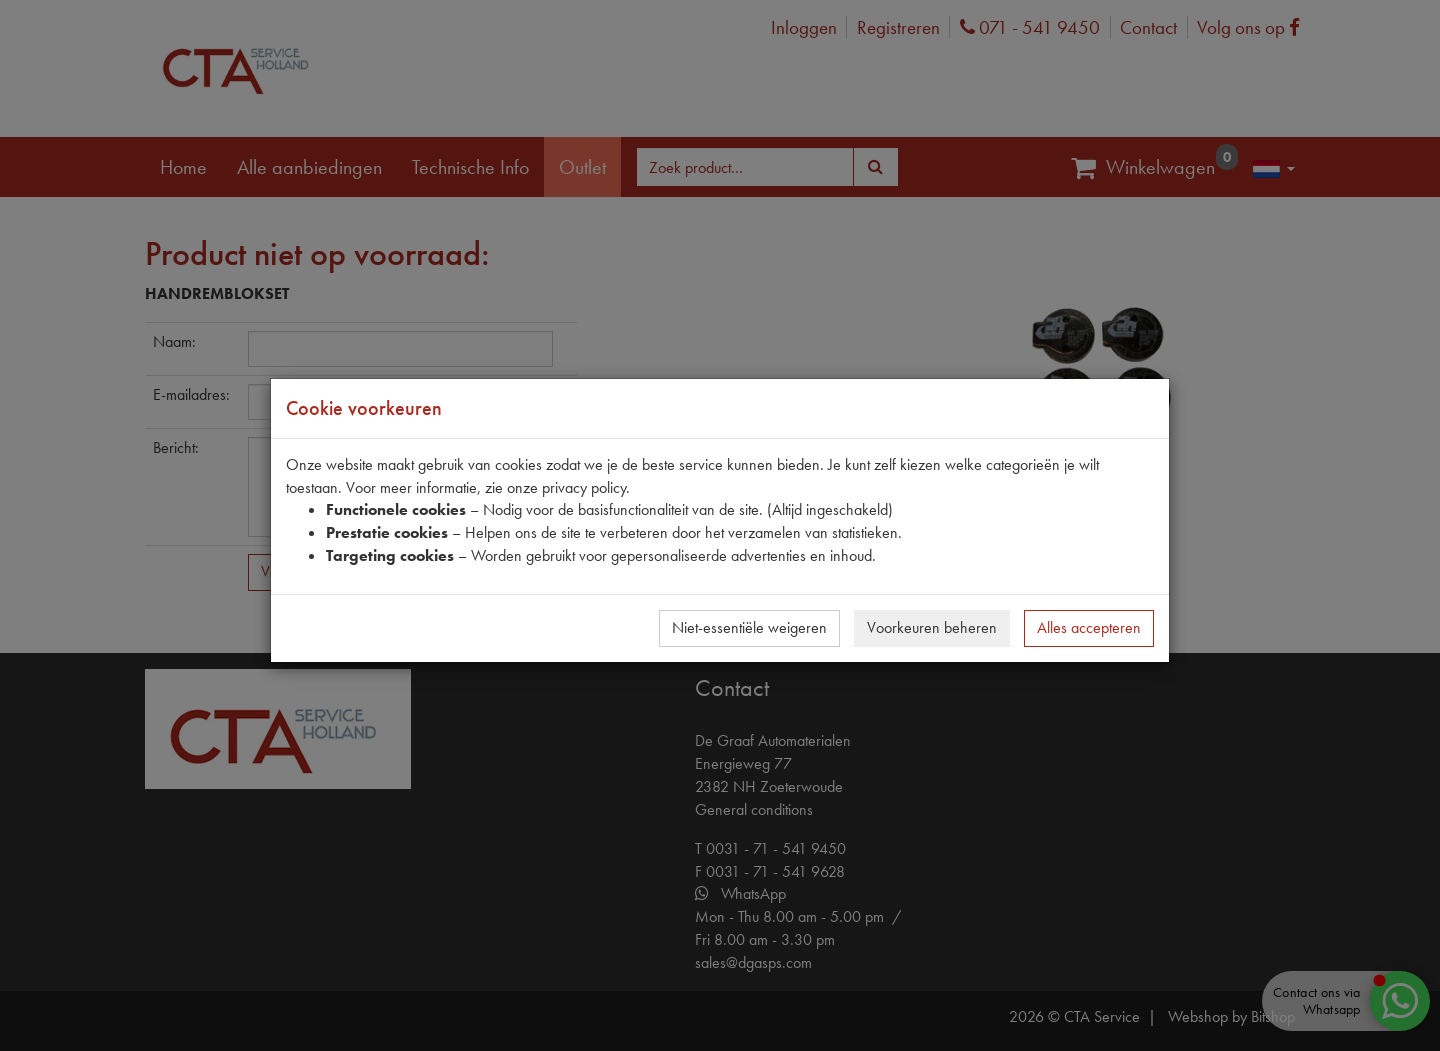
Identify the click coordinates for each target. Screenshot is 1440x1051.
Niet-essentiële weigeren (749, 627)
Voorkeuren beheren (932, 627)
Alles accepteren (1089, 627)
